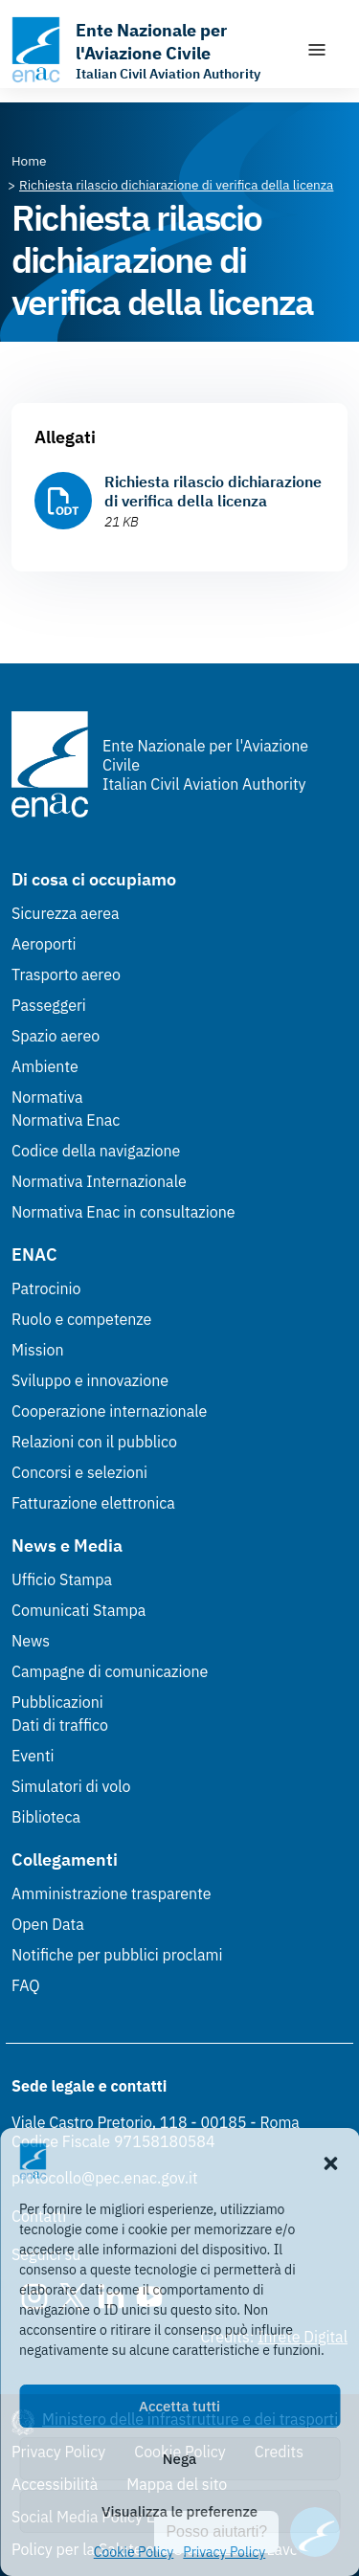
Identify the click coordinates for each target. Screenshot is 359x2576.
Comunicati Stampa (78, 1610)
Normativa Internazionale (99, 1181)
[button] (330, 2161)
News (30, 1640)
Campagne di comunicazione (109, 1671)
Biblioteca (45, 1816)
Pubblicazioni (57, 1702)
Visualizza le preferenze (179, 2511)
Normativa (47, 1097)
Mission (37, 1349)
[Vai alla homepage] (148, 49)
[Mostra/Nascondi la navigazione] (316, 49)
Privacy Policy (224, 2552)
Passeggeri (48, 1005)
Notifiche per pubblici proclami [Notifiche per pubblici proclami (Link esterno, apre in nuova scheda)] (116, 1954)
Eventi (33, 1755)
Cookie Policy (134, 2552)
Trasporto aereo (66, 974)
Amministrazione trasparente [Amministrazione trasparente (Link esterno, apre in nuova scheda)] (111, 1893)
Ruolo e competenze (81, 1319)
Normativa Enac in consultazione (123, 1211)
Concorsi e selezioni (79, 1472)
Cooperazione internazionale (109, 1411)
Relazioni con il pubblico (94, 1441)
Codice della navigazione (95, 1150)
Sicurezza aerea (65, 913)
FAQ (25, 1985)
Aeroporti (44, 943)
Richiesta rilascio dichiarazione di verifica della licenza (213, 491)
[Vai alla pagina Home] (29, 160)
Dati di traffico (59, 1725)
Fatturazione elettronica (93, 1502)
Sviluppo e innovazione (89, 1380)
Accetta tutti (179, 2406)
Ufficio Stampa (61, 1579)
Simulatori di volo (70, 1786)
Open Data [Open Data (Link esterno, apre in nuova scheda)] (47, 1924)
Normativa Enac (65, 1120)
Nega (179, 2459)
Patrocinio (46, 1288)
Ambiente (45, 1066)
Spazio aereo (55, 1035)
